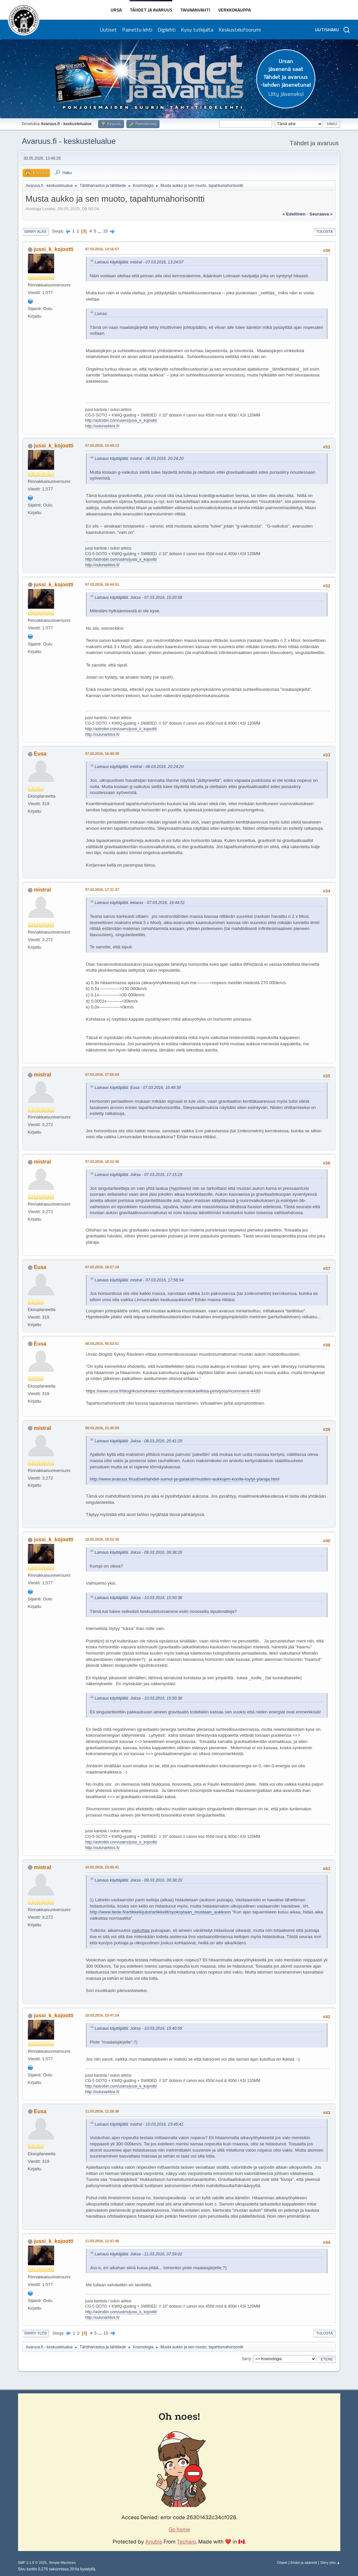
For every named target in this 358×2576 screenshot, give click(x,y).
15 (105, 231)
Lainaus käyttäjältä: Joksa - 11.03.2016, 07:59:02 (138, 2254)
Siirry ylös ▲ (330, 2563)
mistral (42, 890)
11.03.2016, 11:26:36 (102, 2111)
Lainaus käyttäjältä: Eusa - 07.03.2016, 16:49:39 (138, 1087)
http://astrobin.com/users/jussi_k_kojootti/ (121, 420)
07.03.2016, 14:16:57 (102, 249)
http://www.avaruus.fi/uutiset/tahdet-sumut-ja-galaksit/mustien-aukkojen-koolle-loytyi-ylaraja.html (185, 1479)
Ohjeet (282, 2563)
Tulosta (324, 232)
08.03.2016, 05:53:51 (102, 1343)
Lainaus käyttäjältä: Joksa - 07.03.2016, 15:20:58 (138, 597)
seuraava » (320, 214)
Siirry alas (35, 232)
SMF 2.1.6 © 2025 (32, 2563)
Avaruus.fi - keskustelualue (69, 141)
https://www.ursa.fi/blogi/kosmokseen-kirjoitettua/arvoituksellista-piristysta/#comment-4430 (173, 1391)
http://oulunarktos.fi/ (102, 426)
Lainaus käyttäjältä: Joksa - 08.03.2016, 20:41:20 (138, 1441)
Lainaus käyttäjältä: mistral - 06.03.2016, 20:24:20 (139, 458)
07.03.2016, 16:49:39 (102, 754)
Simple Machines (62, 2563)
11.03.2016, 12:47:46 (102, 2241)
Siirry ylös (35, 2333)
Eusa (40, 754)
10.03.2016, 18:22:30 (102, 1539)
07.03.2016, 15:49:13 (102, 445)
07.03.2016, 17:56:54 (102, 1074)
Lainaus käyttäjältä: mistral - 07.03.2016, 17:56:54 (139, 1280)
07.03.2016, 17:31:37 (102, 890)
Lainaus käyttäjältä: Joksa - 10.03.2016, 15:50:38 (138, 1597)
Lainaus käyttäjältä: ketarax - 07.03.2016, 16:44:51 (140, 902)
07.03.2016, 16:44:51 (102, 584)
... (100, 231)
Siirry (246, 2359)
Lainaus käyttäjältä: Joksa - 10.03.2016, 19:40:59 (138, 2028)
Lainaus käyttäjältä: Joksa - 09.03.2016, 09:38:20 (138, 1552)
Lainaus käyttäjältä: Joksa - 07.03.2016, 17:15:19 (138, 1174)
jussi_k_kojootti (54, 249)
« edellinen (294, 214)
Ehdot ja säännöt (303, 2563)
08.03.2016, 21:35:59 (102, 1428)
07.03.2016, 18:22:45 (102, 1162)
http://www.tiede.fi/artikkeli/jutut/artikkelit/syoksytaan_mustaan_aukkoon (160, 1911)
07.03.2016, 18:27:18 (102, 1267)
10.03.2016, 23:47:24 (102, 2015)
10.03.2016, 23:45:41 (102, 1867)
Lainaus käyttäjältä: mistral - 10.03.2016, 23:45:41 (139, 2124)
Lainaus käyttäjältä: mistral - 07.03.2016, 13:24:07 (139, 262)
